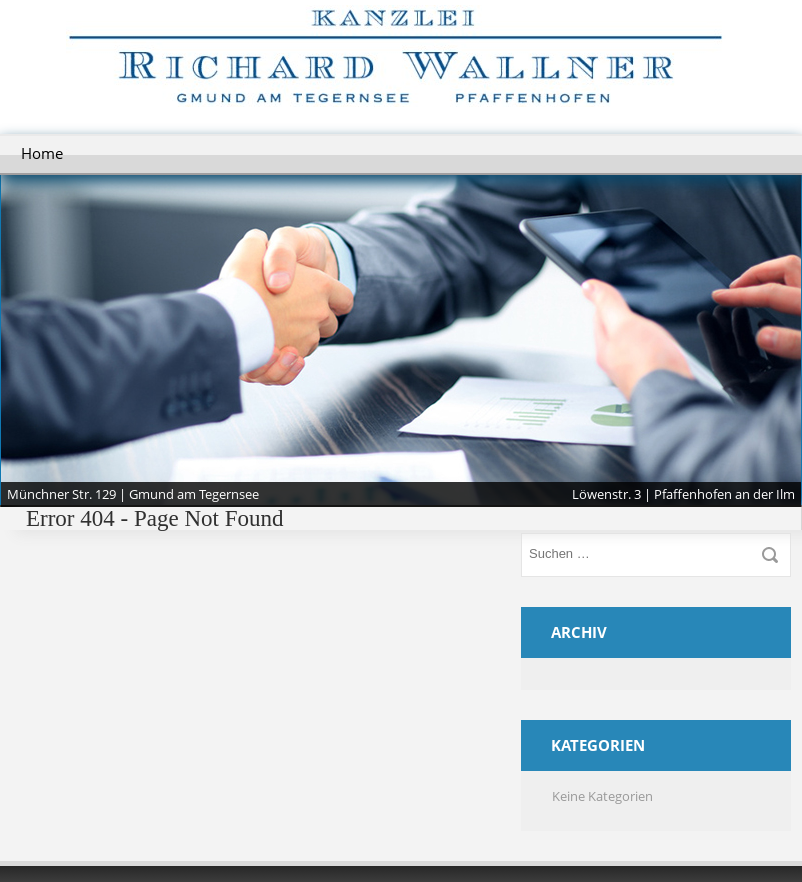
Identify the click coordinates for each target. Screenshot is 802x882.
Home (42, 153)
